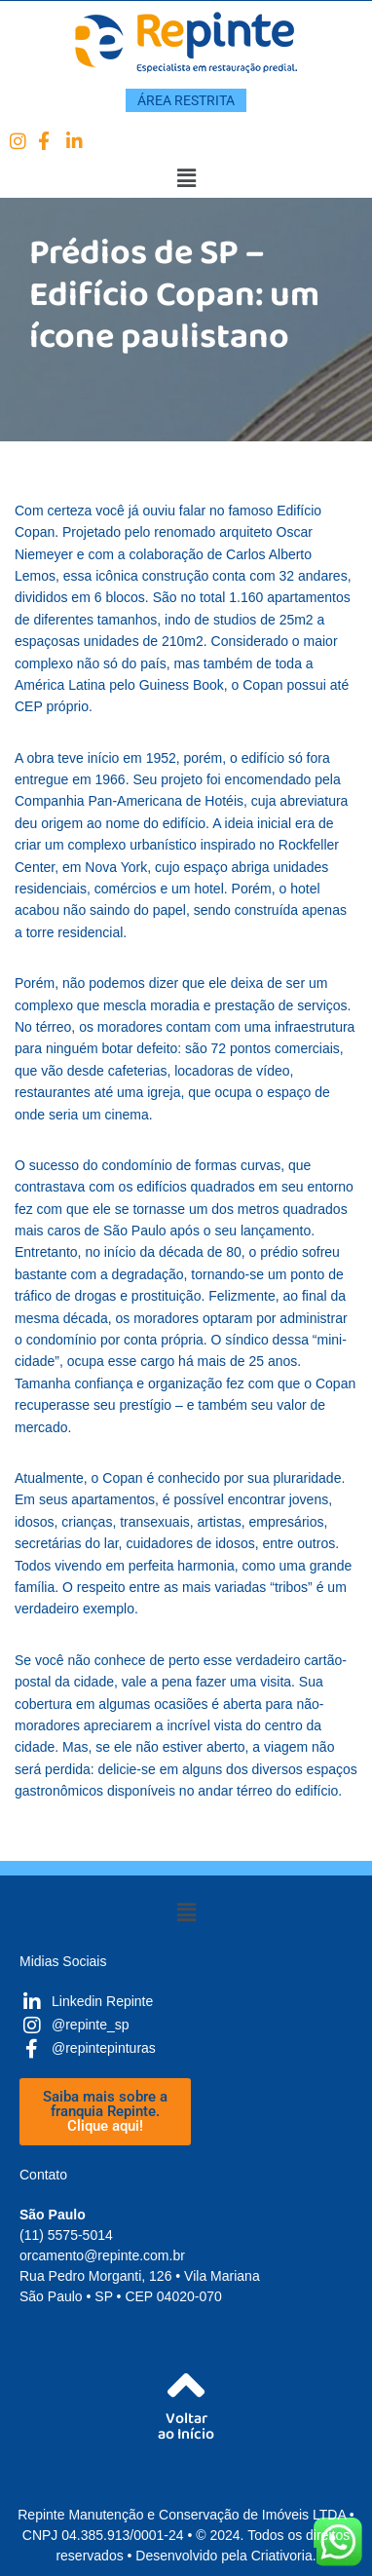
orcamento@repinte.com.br (102, 2255)
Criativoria (282, 2555)
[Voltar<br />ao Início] (186, 2385)
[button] (186, 178)
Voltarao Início (186, 2430)
